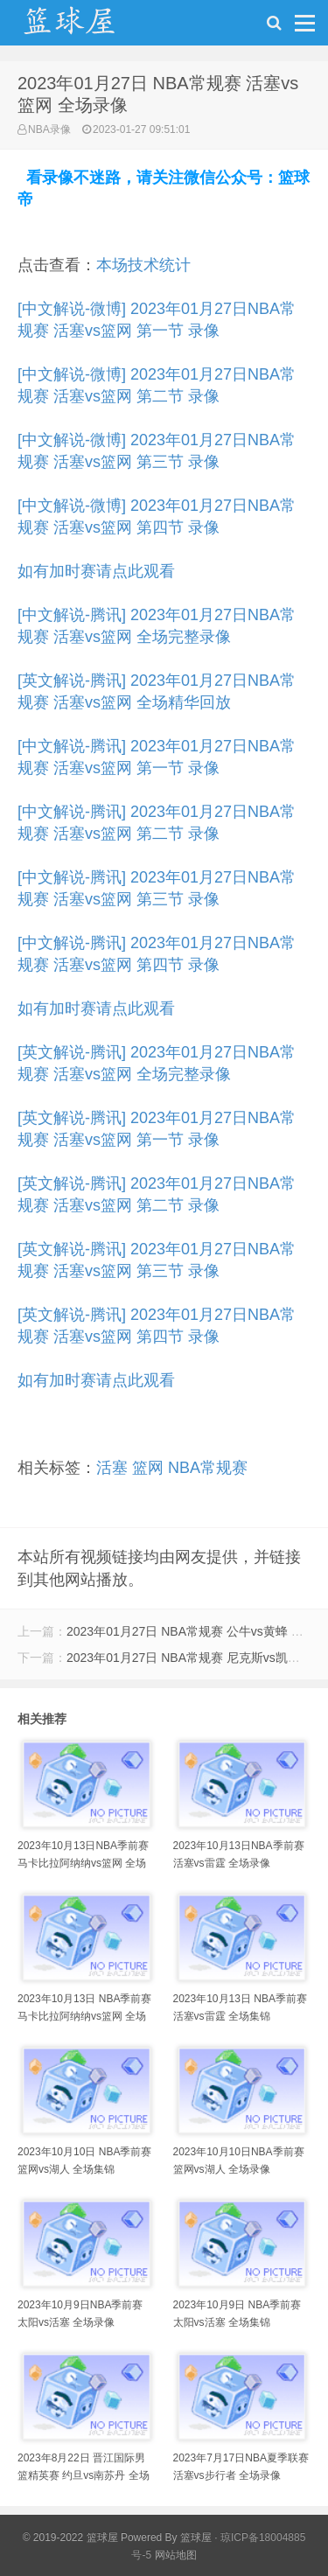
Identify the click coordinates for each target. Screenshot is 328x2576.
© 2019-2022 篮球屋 (70, 2537)
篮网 (148, 1467)
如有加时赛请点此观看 (96, 571)
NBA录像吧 (87, 27)
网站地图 (176, 2555)
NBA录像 (49, 129)
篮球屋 (196, 2537)
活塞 (112, 1467)
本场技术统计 (143, 265)
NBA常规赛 (208, 1467)
